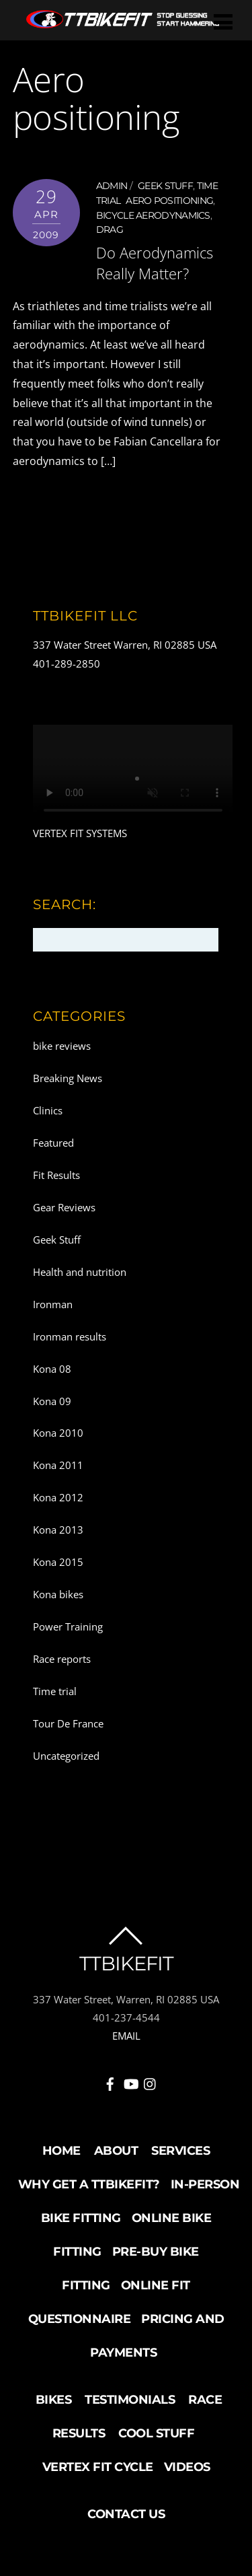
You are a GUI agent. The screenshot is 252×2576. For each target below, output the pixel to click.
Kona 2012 (58, 1497)
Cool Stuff (156, 2433)
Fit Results (56, 1175)
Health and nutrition (79, 1272)
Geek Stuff (165, 185)
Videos (187, 2467)
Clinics (47, 1110)
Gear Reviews (64, 1207)
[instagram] (150, 2082)
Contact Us (126, 2514)
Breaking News (67, 1078)
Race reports (62, 1659)
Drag (109, 229)
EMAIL (126, 2035)
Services (180, 2150)
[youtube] (130, 2082)
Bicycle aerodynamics (153, 215)
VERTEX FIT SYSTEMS (80, 833)
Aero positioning (169, 200)
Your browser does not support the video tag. (133, 775)
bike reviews (62, 1045)
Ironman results (69, 1336)
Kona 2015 (58, 1562)
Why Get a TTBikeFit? (89, 2184)
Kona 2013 (58, 1529)
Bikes (54, 2399)
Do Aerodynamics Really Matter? (154, 263)
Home (61, 2150)
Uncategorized (66, 1755)
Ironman (53, 1304)
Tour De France (68, 1723)
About (116, 2150)
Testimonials (130, 2399)
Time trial (55, 1691)
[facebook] (110, 2082)
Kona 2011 (58, 1465)
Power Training (68, 1626)
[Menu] (223, 21)
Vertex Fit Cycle (97, 2467)
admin (112, 185)
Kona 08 (52, 1368)
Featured (53, 1142)
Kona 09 (52, 1401)
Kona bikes (58, 1594)
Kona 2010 (58, 1432)
